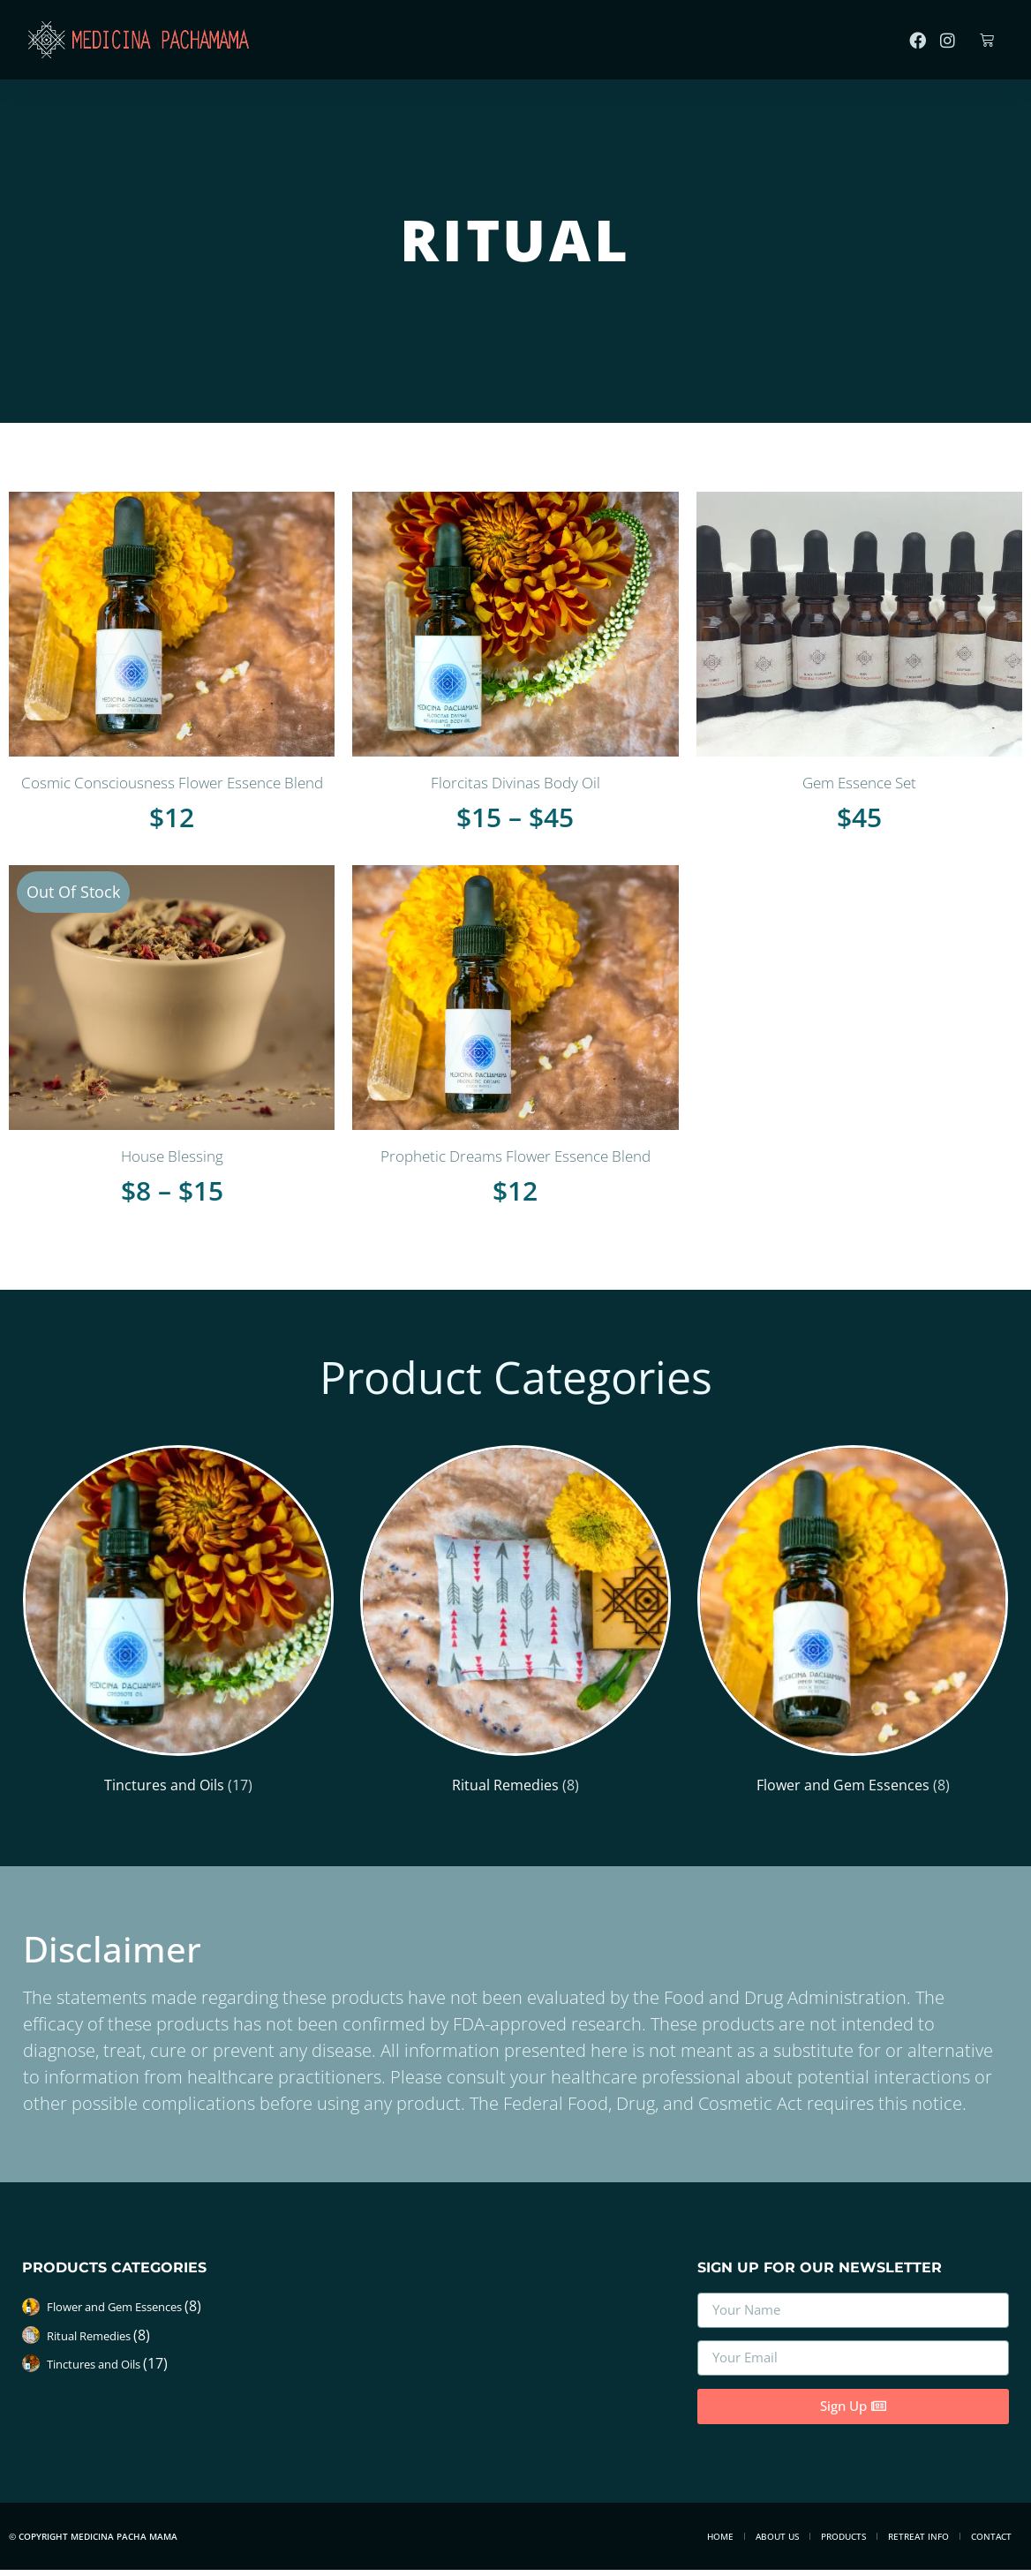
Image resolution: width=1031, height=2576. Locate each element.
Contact (991, 2542)
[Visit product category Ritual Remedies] (515, 1624)
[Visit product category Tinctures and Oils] (178, 1624)
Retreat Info (918, 2542)
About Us (777, 2542)
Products (843, 2542)
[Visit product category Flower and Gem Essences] (852, 1624)
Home (720, 2542)
